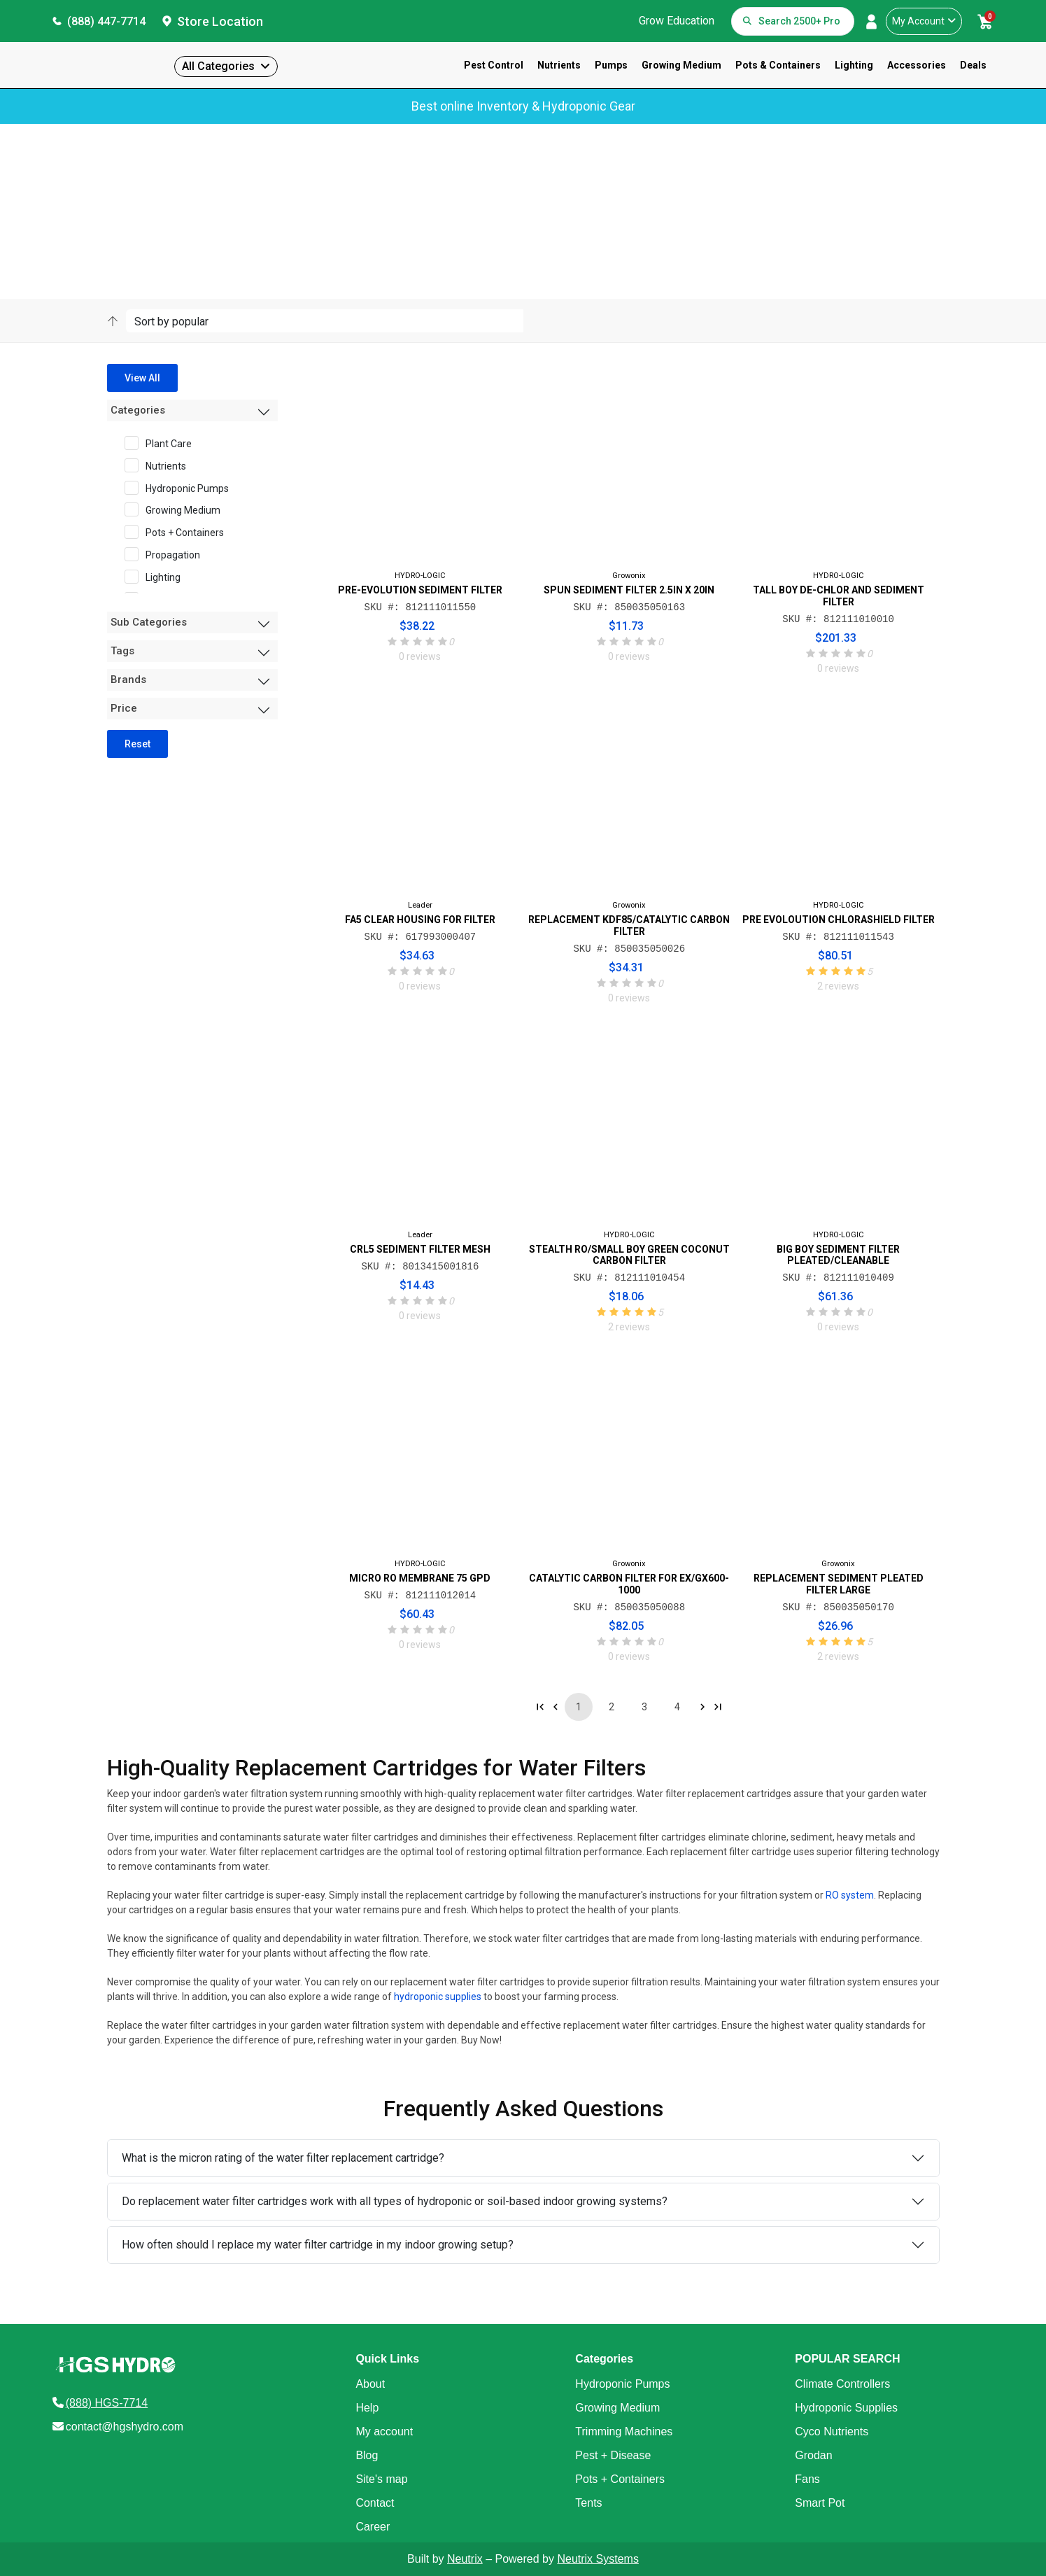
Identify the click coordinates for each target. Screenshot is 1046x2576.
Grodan (813, 2455)
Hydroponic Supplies (846, 2408)
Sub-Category (258, 192)
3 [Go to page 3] (644, 1706)
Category (203, 192)
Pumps (611, 65)
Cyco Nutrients (831, 2431)
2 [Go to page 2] (611, 1706)
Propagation (167, 554)
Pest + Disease (613, 2455)
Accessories (916, 65)
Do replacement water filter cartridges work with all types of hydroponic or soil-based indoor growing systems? (394, 2201)
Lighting (854, 65)
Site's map (381, 2479)
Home (118, 192)
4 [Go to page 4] (677, 1706)
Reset (137, 743)
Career (372, 2527)
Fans (807, 2479)
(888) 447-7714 (106, 21)
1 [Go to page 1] (578, 1706)
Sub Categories (149, 622)
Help (367, 2408)
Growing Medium (681, 65)
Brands (128, 679)
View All (142, 377)
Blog (366, 2455)
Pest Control (493, 65)
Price (124, 708)
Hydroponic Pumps (181, 488)
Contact (374, 2503)
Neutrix (465, 2559)
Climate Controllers (842, 2384)
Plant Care (163, 443)
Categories (138, 410)
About (370, 2384)
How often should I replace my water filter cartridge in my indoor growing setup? (318, 2244)
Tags (122, 651)
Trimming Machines (623, 2431)
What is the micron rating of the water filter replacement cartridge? (283, 2158)
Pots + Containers (179, 532)
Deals (973, 65)
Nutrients (559, 65)
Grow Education (676, 20)
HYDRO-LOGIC (420, 575)
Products (158, 192)
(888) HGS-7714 (107, 2403)
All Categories (218, 66)
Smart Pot (819, 2503)
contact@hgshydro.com (124, 2427)
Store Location (220, 21)
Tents (588, 2503)
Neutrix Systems (597, 2559)
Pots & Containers (778, 65)
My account (384, 2431)
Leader (420, 905)
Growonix (629, 575)
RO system (850, 1895)
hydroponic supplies (437, 1997)
